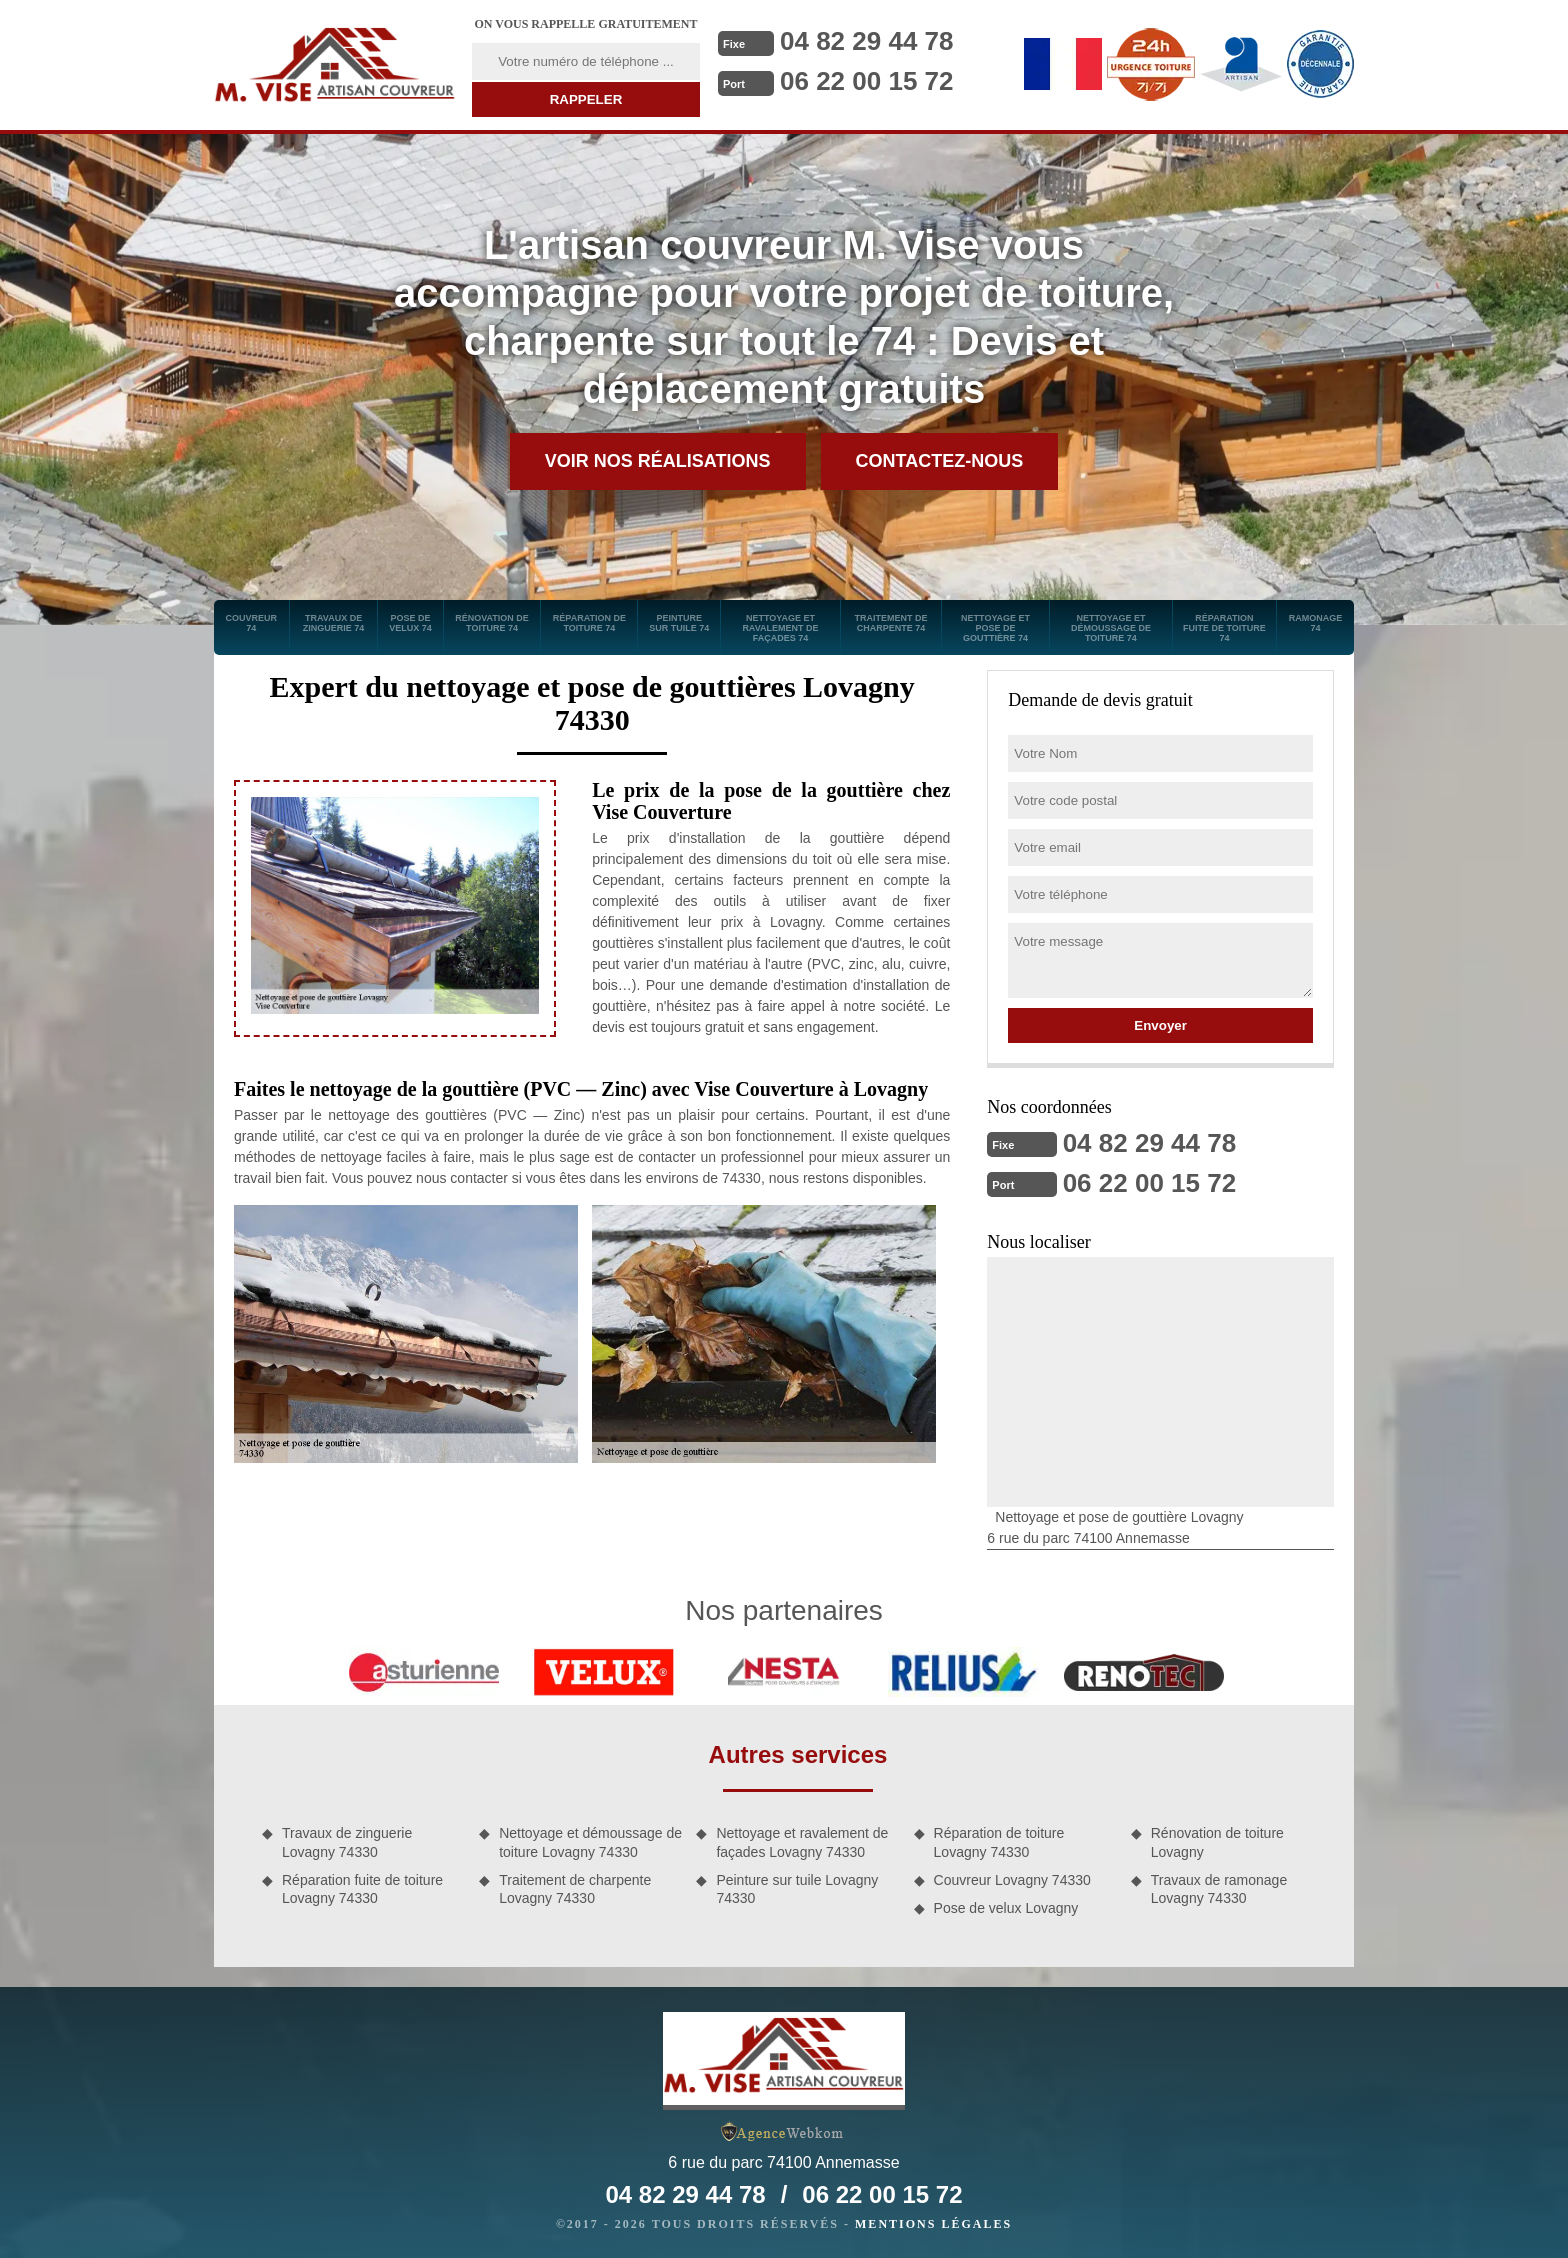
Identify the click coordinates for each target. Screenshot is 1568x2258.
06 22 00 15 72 (867, 81)
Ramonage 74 (1316, 623)
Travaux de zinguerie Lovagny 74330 (347, 1842)
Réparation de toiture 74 (589, 623)
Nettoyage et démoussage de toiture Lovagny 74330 (590, 1842)
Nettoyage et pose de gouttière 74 (995, 628)
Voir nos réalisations (658, 461)
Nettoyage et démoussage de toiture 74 (1111, 628)
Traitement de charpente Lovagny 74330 (575, 1889)
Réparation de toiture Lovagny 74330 (999, 1842)
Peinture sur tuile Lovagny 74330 (797, 1889)
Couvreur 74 (252, 623)
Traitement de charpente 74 (890, 623)
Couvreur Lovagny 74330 (1012, 1880)
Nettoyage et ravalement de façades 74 (780, 628)
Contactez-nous (940, 461)
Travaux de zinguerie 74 (334, 623)
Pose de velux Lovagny (1006, 1908)
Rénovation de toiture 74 (492, 623)
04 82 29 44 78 (867, 41)
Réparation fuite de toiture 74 (1224, 628)
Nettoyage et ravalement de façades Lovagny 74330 (802, 1842)
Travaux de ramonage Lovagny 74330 (1219, 1889)
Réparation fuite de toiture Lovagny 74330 (362, 1889)
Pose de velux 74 (410, 623)
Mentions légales (933, 2224)
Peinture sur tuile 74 (679, 623)
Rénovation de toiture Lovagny (1217, 1842)
